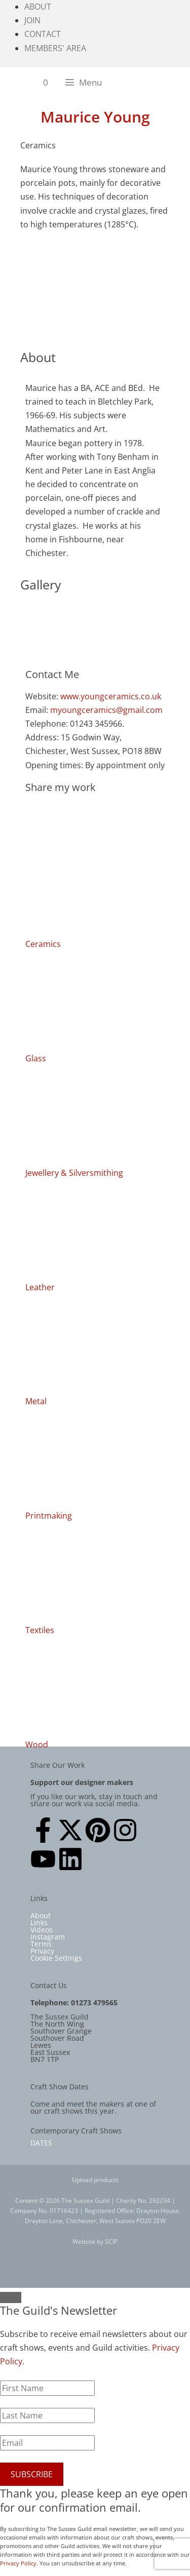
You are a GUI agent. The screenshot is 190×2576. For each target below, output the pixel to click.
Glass (35, 1058)
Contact (42, 33)
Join (32, 20)
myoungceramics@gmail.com (106, 710)
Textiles (39, 1630)
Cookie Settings (56, 1958)
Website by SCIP (95, 2241)
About (37, 6)
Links (39, 1922)
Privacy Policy (18, 2563)
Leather (40, 1287)
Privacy (42, 1951)
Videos (41, 1929)
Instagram (47, 1936)
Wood (36, 1744)
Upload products (95, 2179)
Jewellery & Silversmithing (74, 1172)
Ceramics (43, 943)
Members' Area (55, 48)
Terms (41, 1944)
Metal (36, 1401)
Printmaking (48, 1515)
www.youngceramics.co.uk (110, 696)
